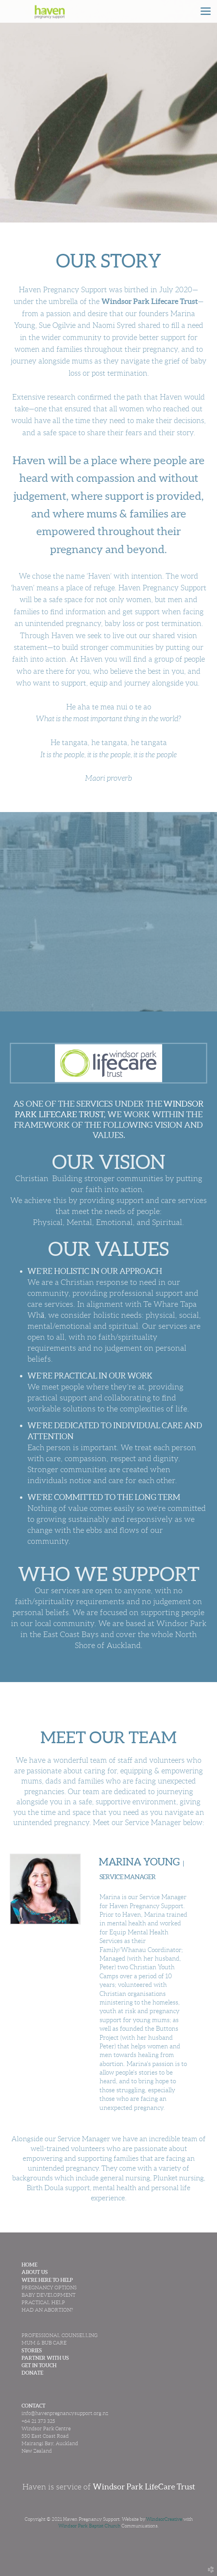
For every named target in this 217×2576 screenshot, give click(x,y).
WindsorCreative (164, 2519)
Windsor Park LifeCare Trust (144, 2486)
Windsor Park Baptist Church (89, 2525)
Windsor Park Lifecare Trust (149, 301)
